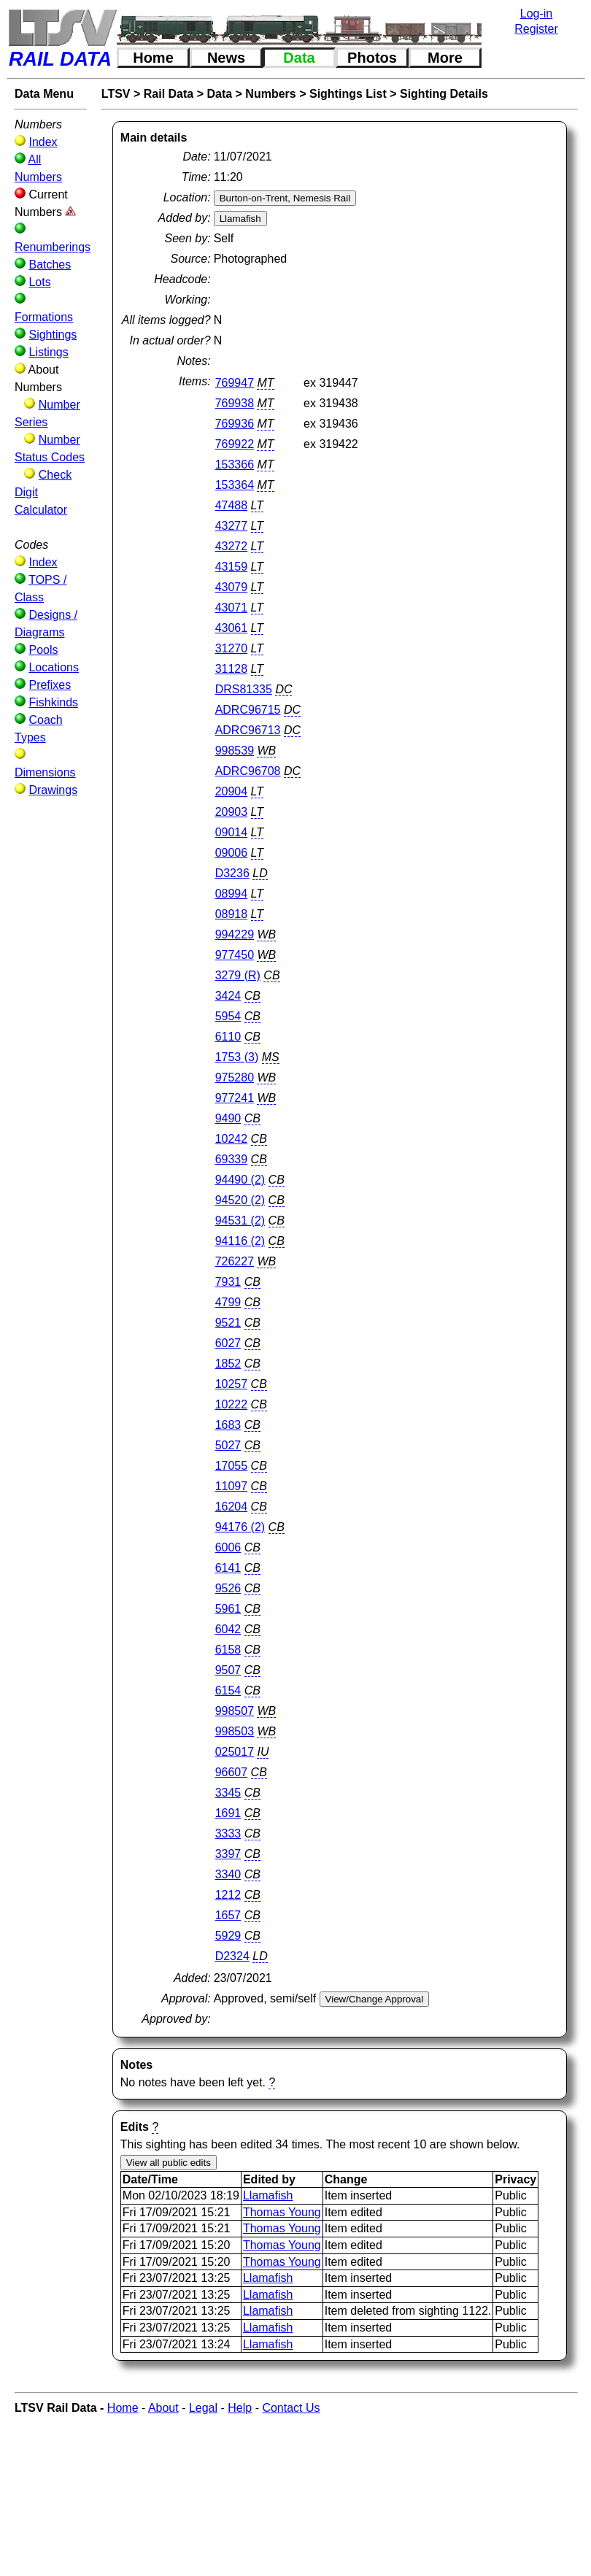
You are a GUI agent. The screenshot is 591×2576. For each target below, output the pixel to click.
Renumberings (52, 247)
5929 (228, 1935)
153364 (234, 485)
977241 (234, 1098)
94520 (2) (240, 1200)
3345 (228, 1792)
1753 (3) (237, 1057)
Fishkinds (53, 702)
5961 (228, 1609)
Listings (48, 352)
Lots (39, 282)
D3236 (232, 873)
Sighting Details (444, 94)
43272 (231, 546)
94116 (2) (240, 1241)
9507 (228, 1670)
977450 (234, 955)
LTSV (116, 94)
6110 (228, 1036)
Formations (44, 317)
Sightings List (348, 94)
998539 (234, 750)
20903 (231, 812)
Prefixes (49, 685)
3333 (228, 1833)
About (163, 2408)
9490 (228, 1118)
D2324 (232, 1956)
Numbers (270, 94)
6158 (228, 1649)
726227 (234, 1261)
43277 (231, 526)
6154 (228, 1690)
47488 (231, 505)
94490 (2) (240, 1179)
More (445, 58)
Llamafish (268, 2195)
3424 (228, 996)
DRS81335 (243, 689)
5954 (228, 1016)
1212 (228, 1895)
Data (298, 58)
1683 (228, 1425)
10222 (231, 1404)
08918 (231, 914)
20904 (231, 791)
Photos (372, 58)
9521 (228, 1322)
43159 (231, 566)
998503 (234, 1731)
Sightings (52, 334)
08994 (231, 893)
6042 (228, 1629)
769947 (234, 383)
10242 (231, 1139)
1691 (228, 1813)
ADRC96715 (248, 709)
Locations (53, 667)
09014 (231, 832)
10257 (231, 1384)
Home (153, 58)
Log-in (536, 13)
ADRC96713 (248, 730)
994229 (234, 934)
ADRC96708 (248, 771)
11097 (231, 1486)
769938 (234, 403)
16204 (231, 1506)
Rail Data (168, 94)
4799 (228, 1302)
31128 (231, 669)
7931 (228, 1282)
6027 (228, 1343)
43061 (231, 628)
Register (536, 29)
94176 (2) (240, 1527)
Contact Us (291, 2408)
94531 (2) (240, 1220)
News (226, 58)
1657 (228, 1915)
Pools (43, 650)
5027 (228, 1445)
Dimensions (45, 772)
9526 (228, 1588)
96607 (231, 1772)
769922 (234, 444)
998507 (234, 1711)
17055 (231, 1465)
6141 (228, 1568)
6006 (228, 1547)
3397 (228, 1854)
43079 (231, 587)
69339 (231, 1159)
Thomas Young (282, 2212)
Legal (203, 2408)
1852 (228, 1363)
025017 (234, 1752)
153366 (234, 464)
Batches (49, 264)
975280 (234, 1077)
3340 (228, 1874)
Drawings (52, 790)
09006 (231, 853)
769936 (234, 423)
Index (42, 142)
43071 (231, 607)
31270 (231, 648)
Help (240, 2408)
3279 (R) (237, 975)
